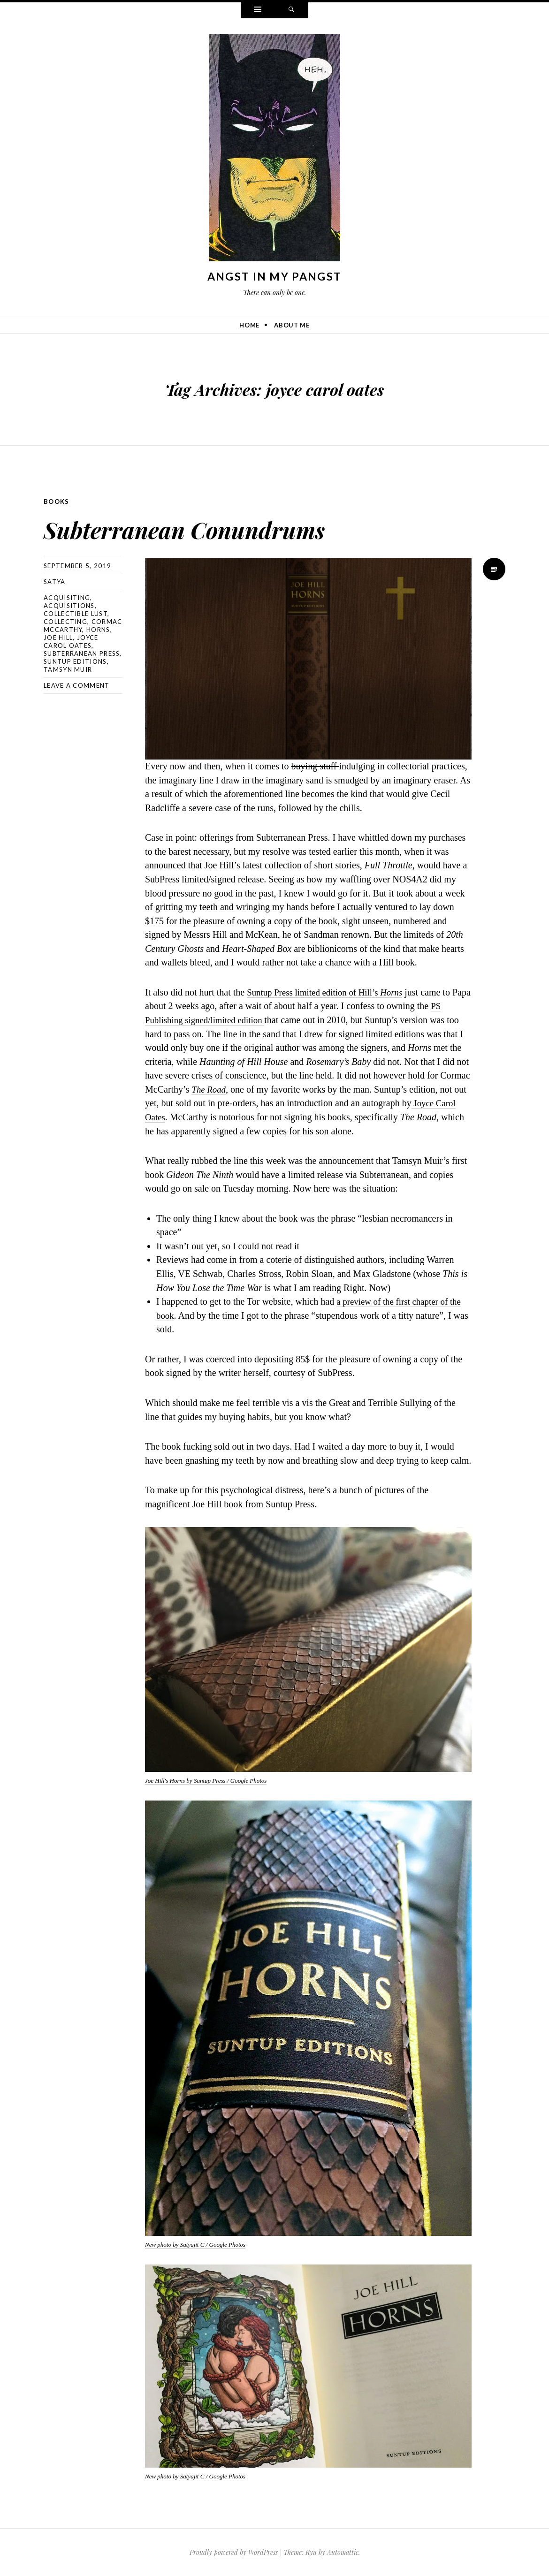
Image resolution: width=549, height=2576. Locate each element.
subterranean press (82, 653)
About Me (291, 325)
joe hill (58, 637)
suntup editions (75, 661)
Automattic (342, 2551)
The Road (209, 1089)
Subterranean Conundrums (243, 525)
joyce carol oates (71, 641)
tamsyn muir (68, 669)
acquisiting (67, 597)
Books (57, 501)
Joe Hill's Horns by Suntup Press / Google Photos (206, 1780)
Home (249, 325)
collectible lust (75, 613)
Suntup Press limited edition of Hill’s (318, 992)
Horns (400, 992)
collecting (65, 621)
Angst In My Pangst (274, 276)
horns (98, 629)
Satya (55, 581)
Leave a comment (77, 685)
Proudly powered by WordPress (234, 2551)
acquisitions (69, 605)
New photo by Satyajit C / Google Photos (195, 2244)
